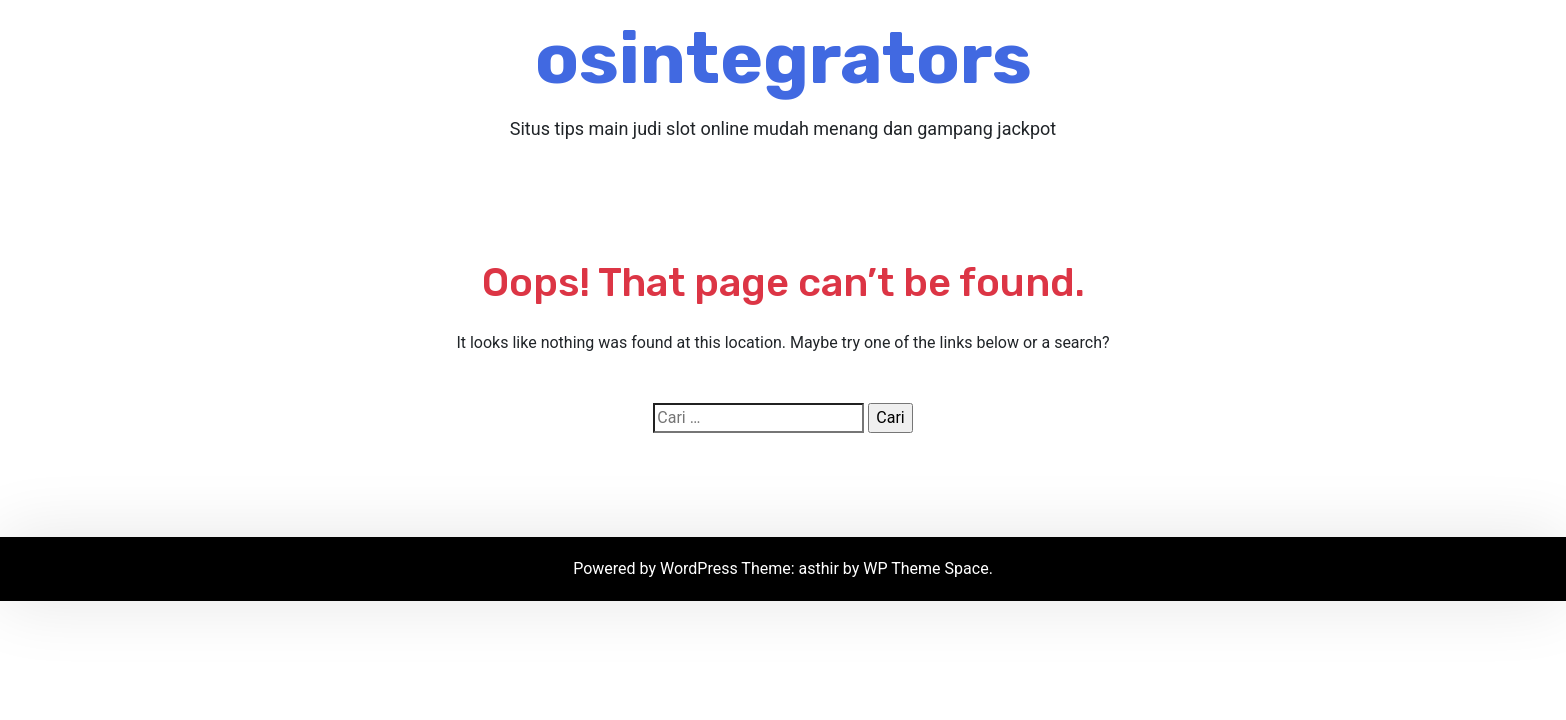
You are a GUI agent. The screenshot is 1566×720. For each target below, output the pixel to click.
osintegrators (783, 58)
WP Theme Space (925, 568)
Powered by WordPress (657, 568)
